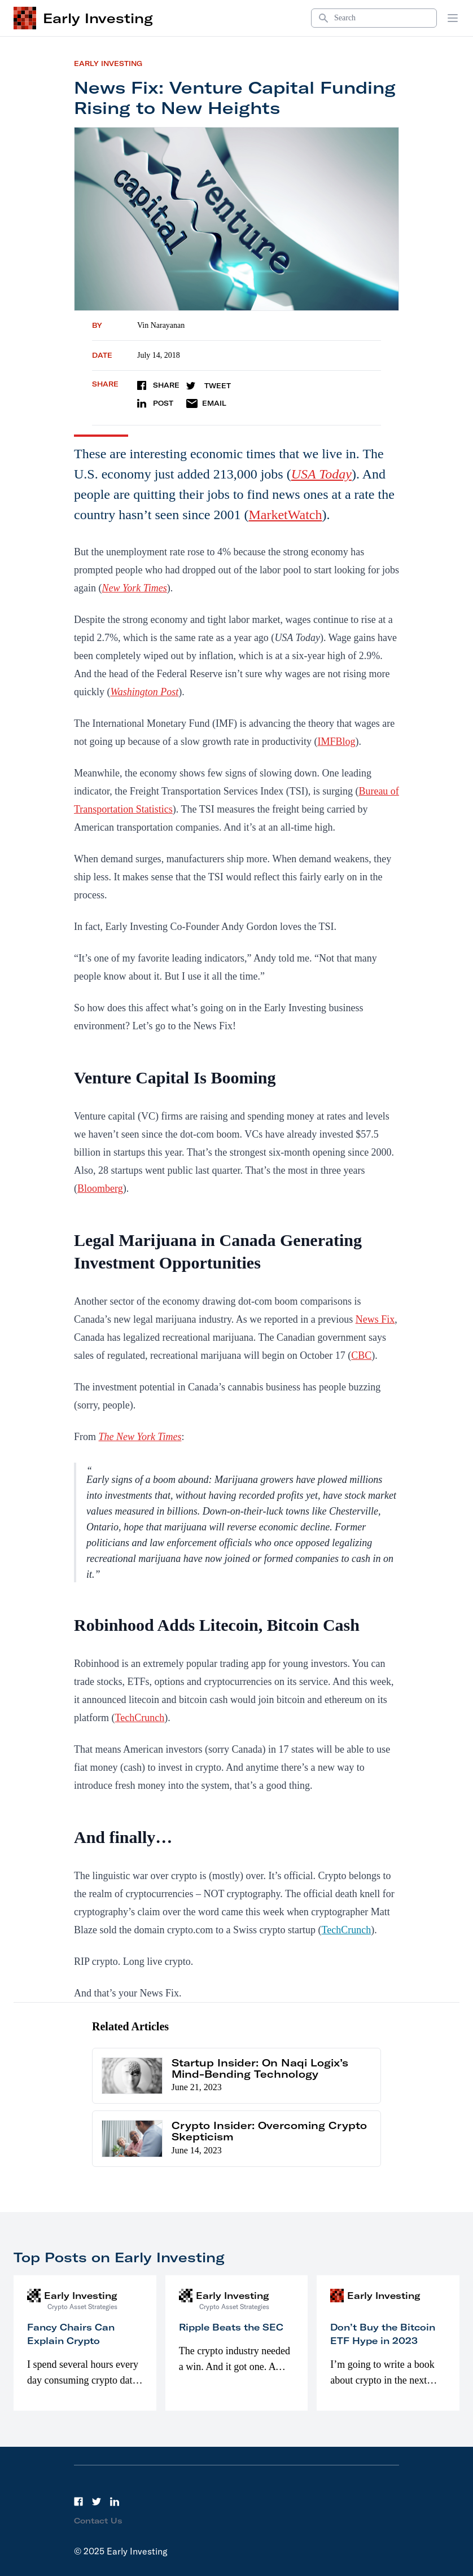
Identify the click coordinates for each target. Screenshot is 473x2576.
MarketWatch (285, 514)
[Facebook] (78, 2501)
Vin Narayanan (161, 325)
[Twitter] (96, 2501)
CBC (361, 1355)
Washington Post (145, 691)
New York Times (134, 588)
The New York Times (140, 1436)
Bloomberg (100, 1188)
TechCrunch (139, 1717)
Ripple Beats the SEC (231, 2327)
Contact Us (98, 2521)
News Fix (375, 1319)
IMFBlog (336, 741)
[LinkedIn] (114, 2501)
